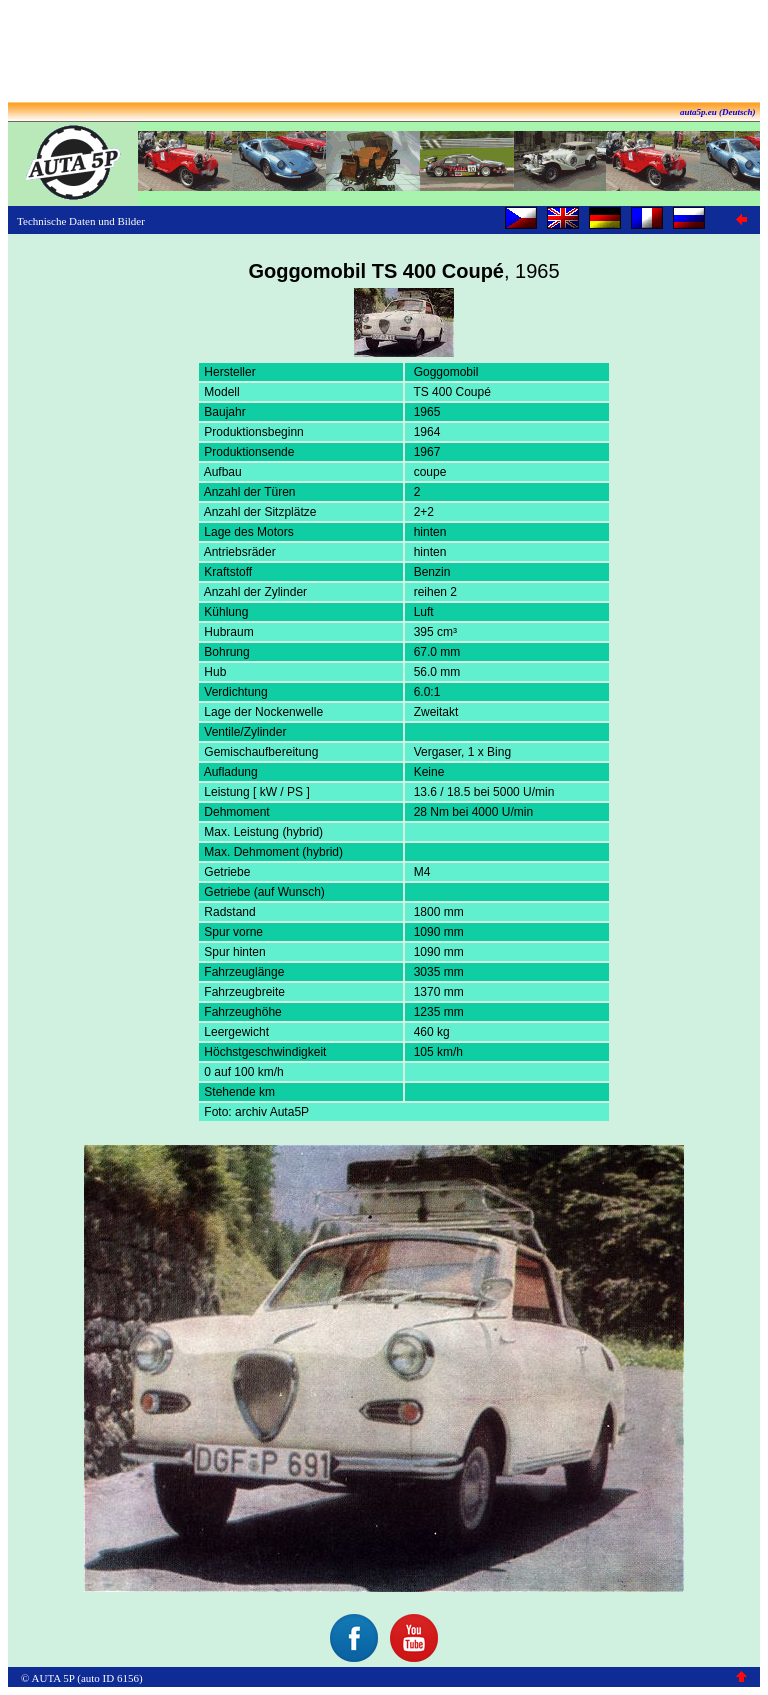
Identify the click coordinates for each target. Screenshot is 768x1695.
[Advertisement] (384, 53)
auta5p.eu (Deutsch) (718, 112)
